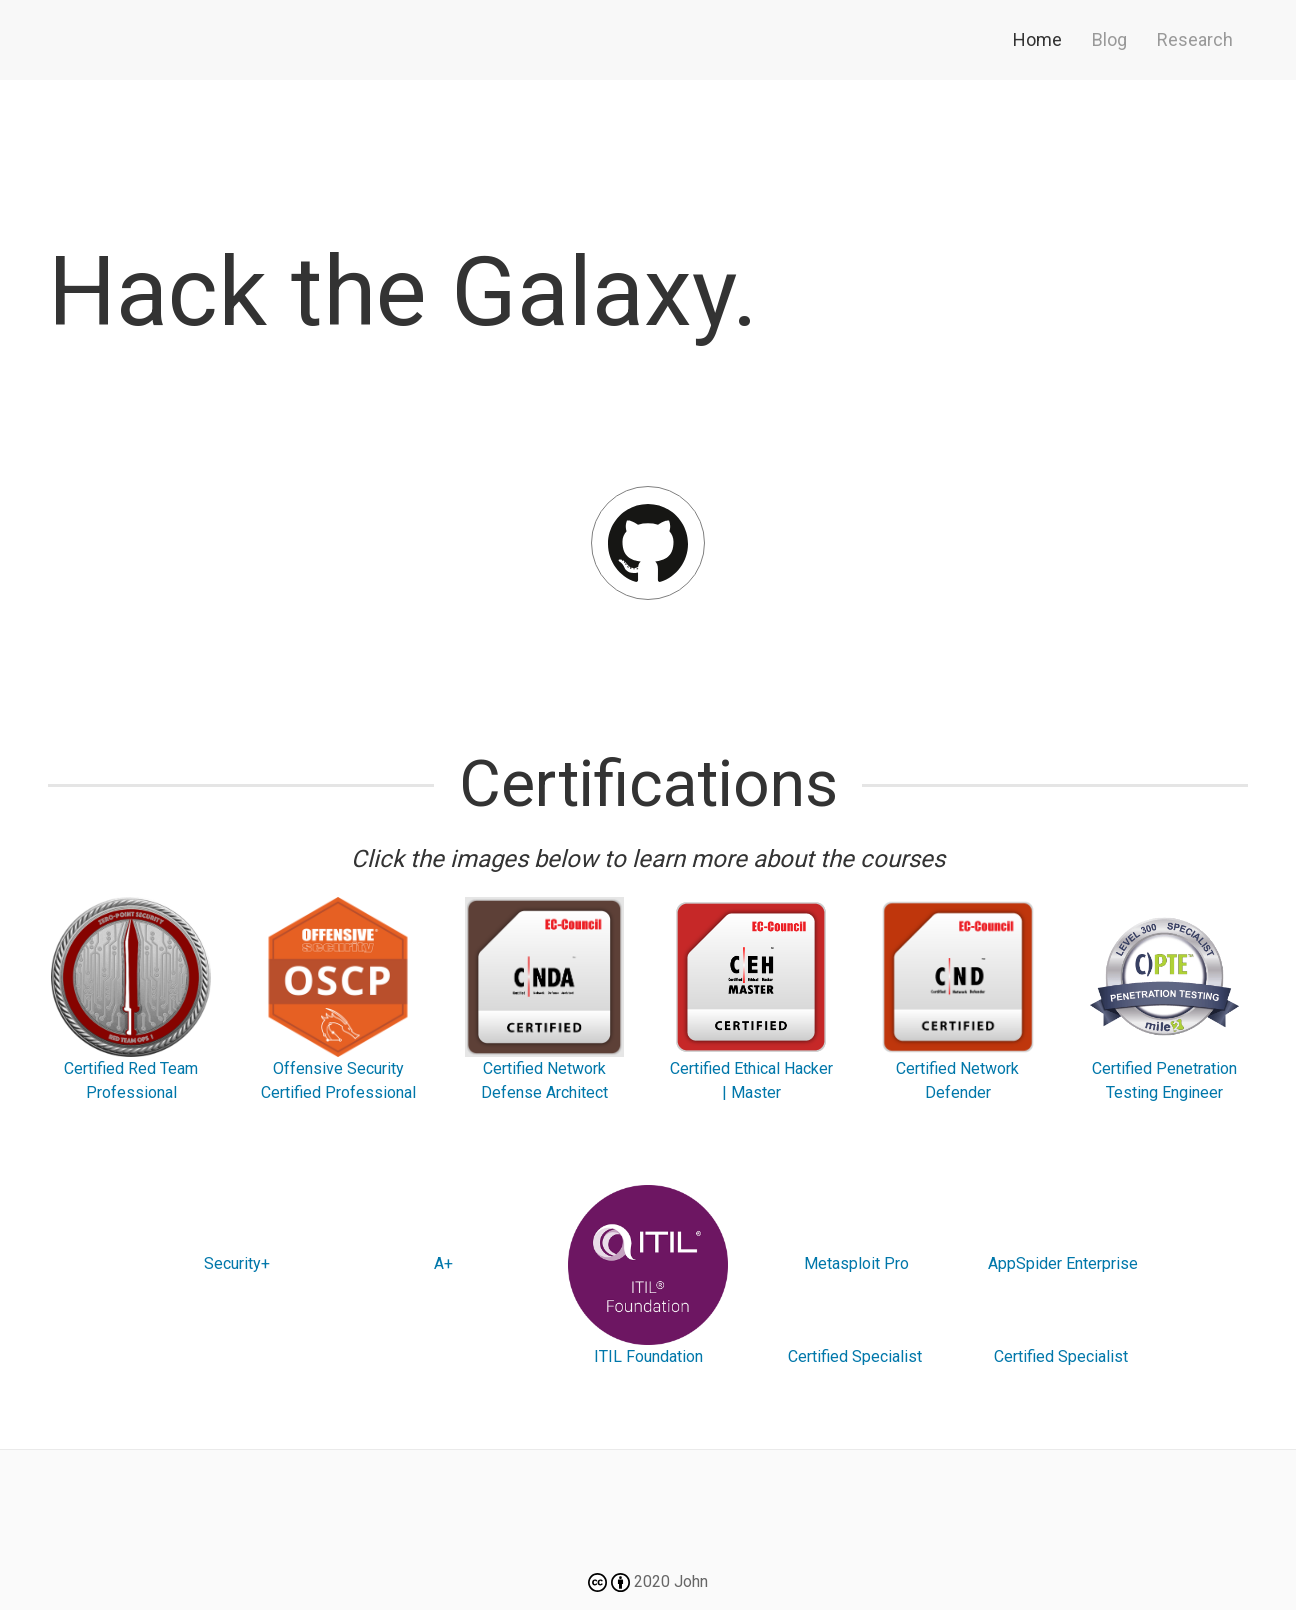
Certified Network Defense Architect (545, 999)
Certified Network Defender (958, 999)
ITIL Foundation (648, 1275)
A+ (441, 1263)
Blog (1109, 39)
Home (1037, 39)
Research (1195, 39)
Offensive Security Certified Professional (338, 999)
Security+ (235, 1263)
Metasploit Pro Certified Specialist (855, 1310)
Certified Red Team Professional (131, 999)
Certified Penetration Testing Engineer (1164, 999)
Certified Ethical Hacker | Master (751, 999)
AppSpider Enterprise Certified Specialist (1061, 1310)
